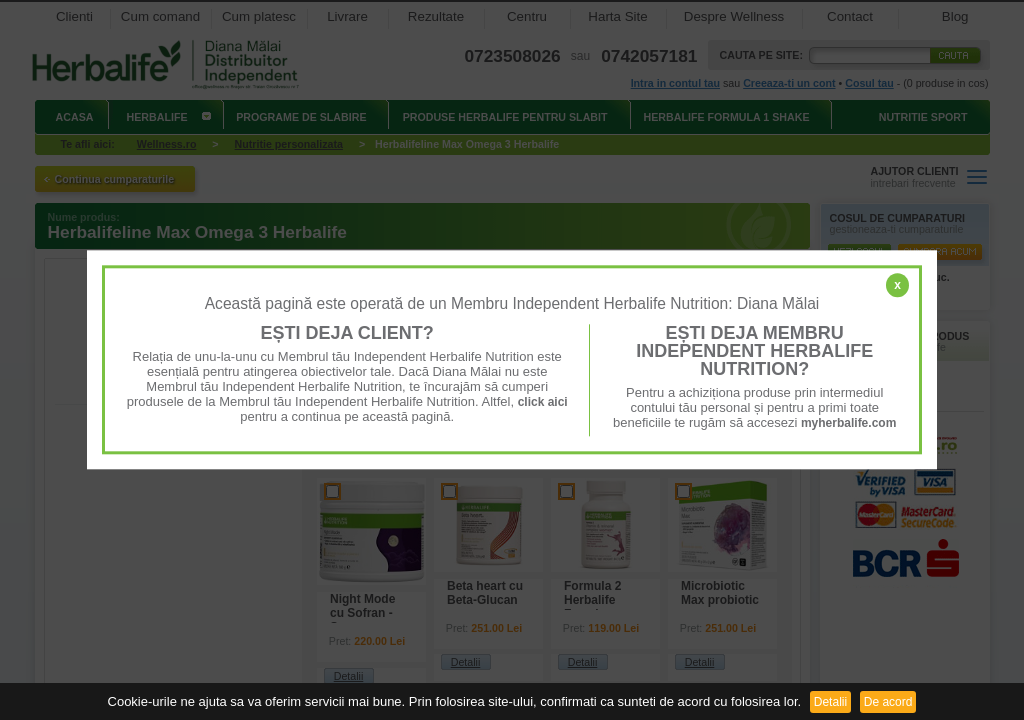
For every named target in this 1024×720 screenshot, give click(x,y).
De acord (888, 702)
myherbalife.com (848, 423)
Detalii (830, 702)
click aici (543, 402)
